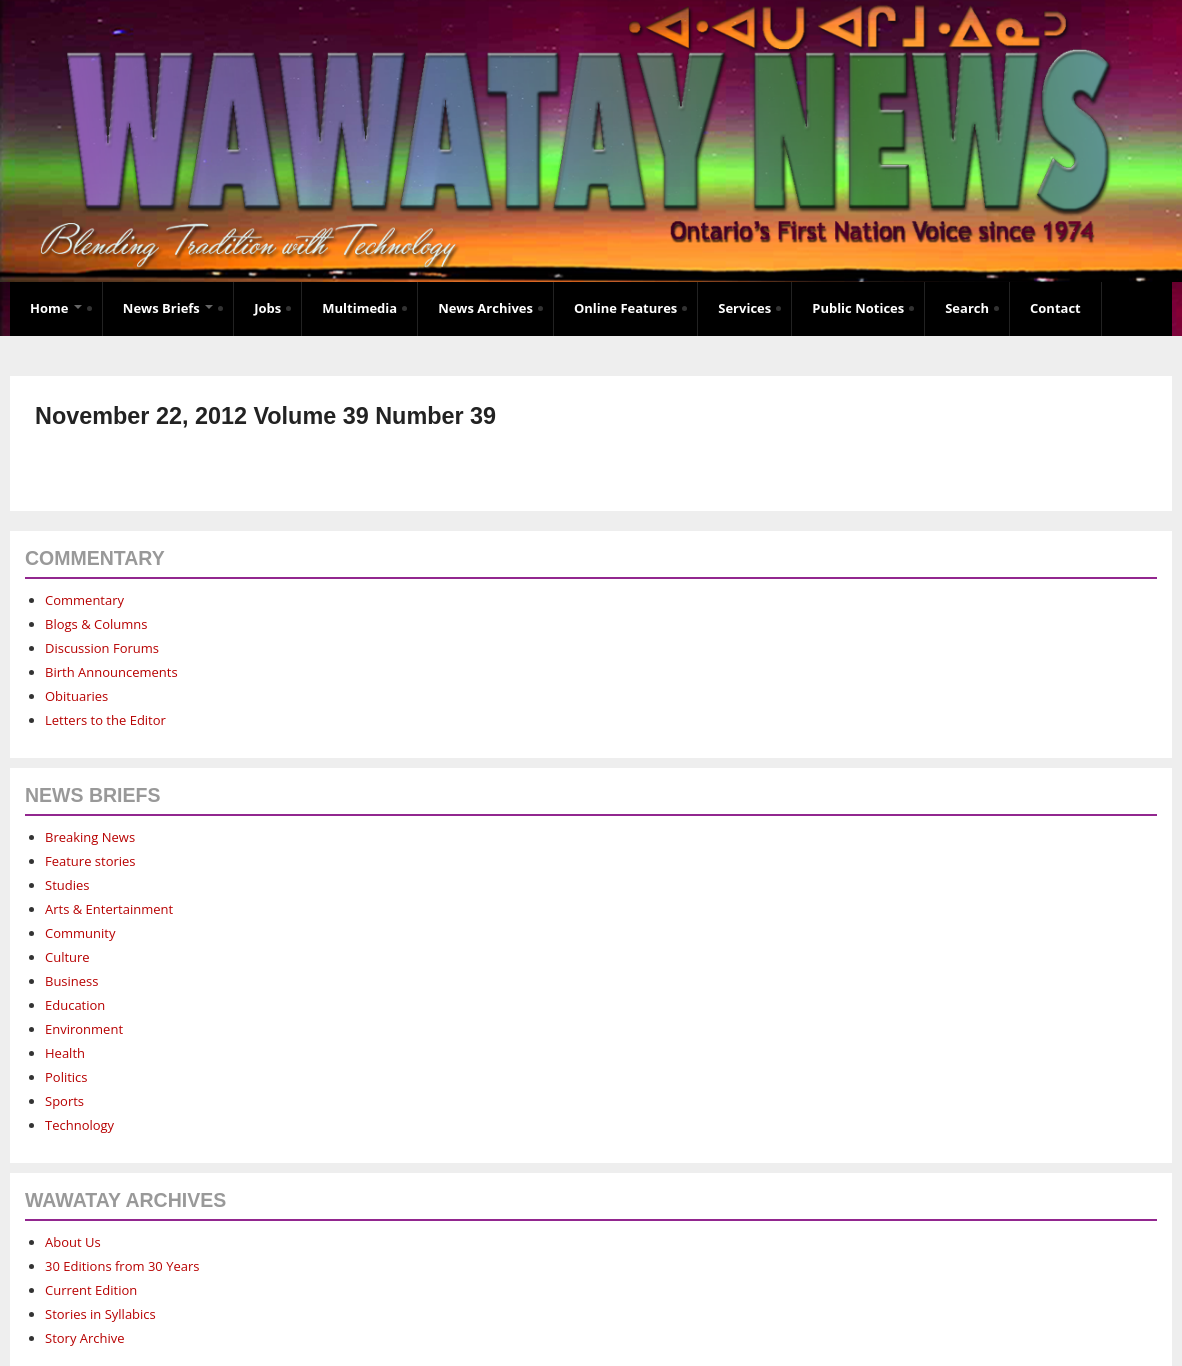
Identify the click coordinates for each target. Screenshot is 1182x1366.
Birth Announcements (111, 672)
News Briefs (168, 308)
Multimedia (359, 308)
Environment (84, 1029)
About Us (73, 1242)
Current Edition (91, 1290)
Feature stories (90, 861)
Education (75, 1005)
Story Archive (85, 1338)
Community (80, 933)
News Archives (485, 308)
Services (744, 308)
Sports (64, 1101)
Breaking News (90, 837)
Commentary (84, 600)
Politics (66, 1077)
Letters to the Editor (105, 720)
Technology (79, 1125)
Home (56, 308)
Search (967, 308)
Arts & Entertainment (109, 909)
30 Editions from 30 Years (122, 1266)
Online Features (625, 308)
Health (65, 1053)
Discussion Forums (102, 648)
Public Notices (858, 308)
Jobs (267, 308)
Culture (67, 957)
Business (72, 981)
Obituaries (76, 696)
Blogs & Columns (96, 624)
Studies (67, 885)
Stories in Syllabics (100, 1314)
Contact (1055, 308)
